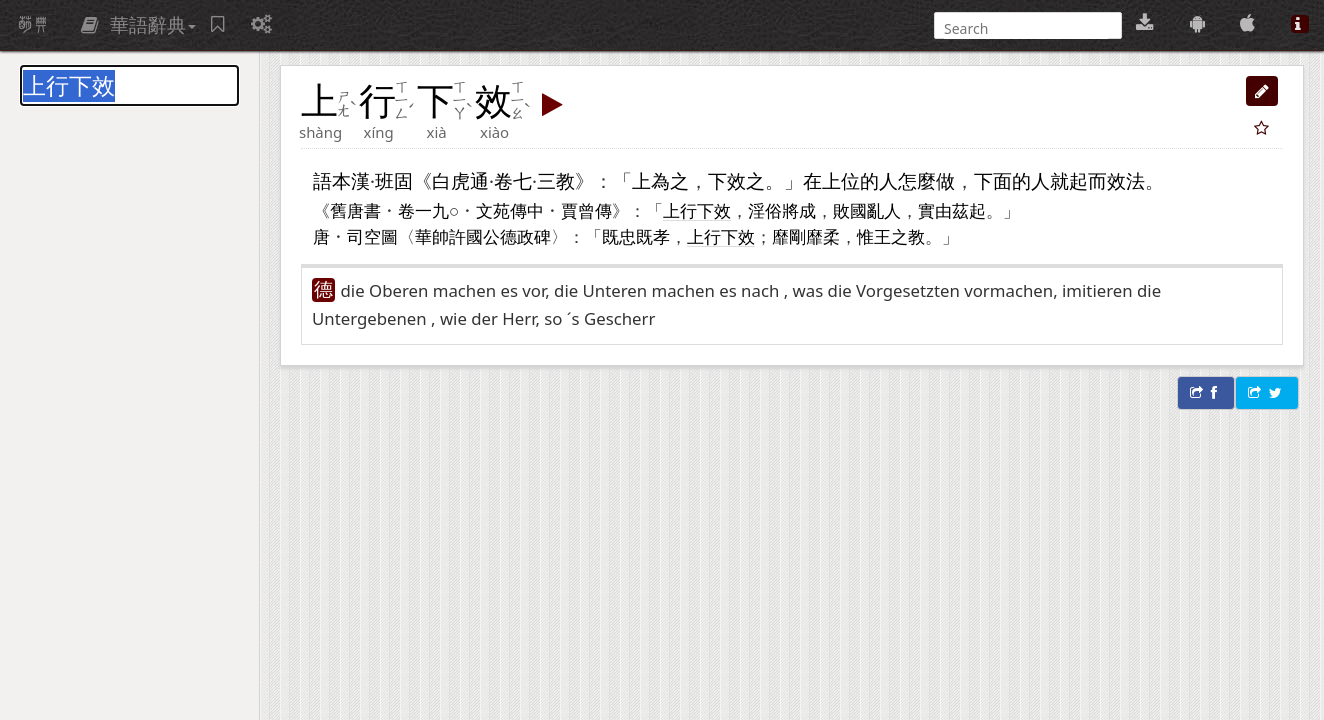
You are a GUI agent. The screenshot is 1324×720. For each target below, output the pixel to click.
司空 (364, 236)
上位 (841, 180)
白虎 (451, 180)
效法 (1126, 180)
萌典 (33, 25)
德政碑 (525, 236)
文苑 (493, 210)
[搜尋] (1026, 28)
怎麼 (917, 180)
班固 (394, 180)
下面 (993, 180)
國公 (483, 236)
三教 (556, 180)
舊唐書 (355, 210)
